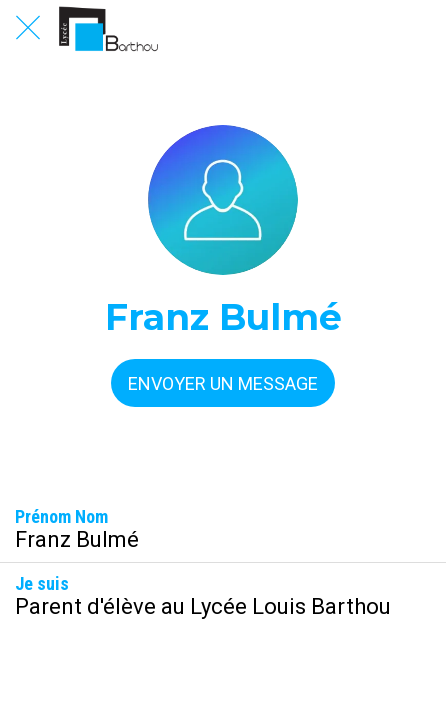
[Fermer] (28, 28)
